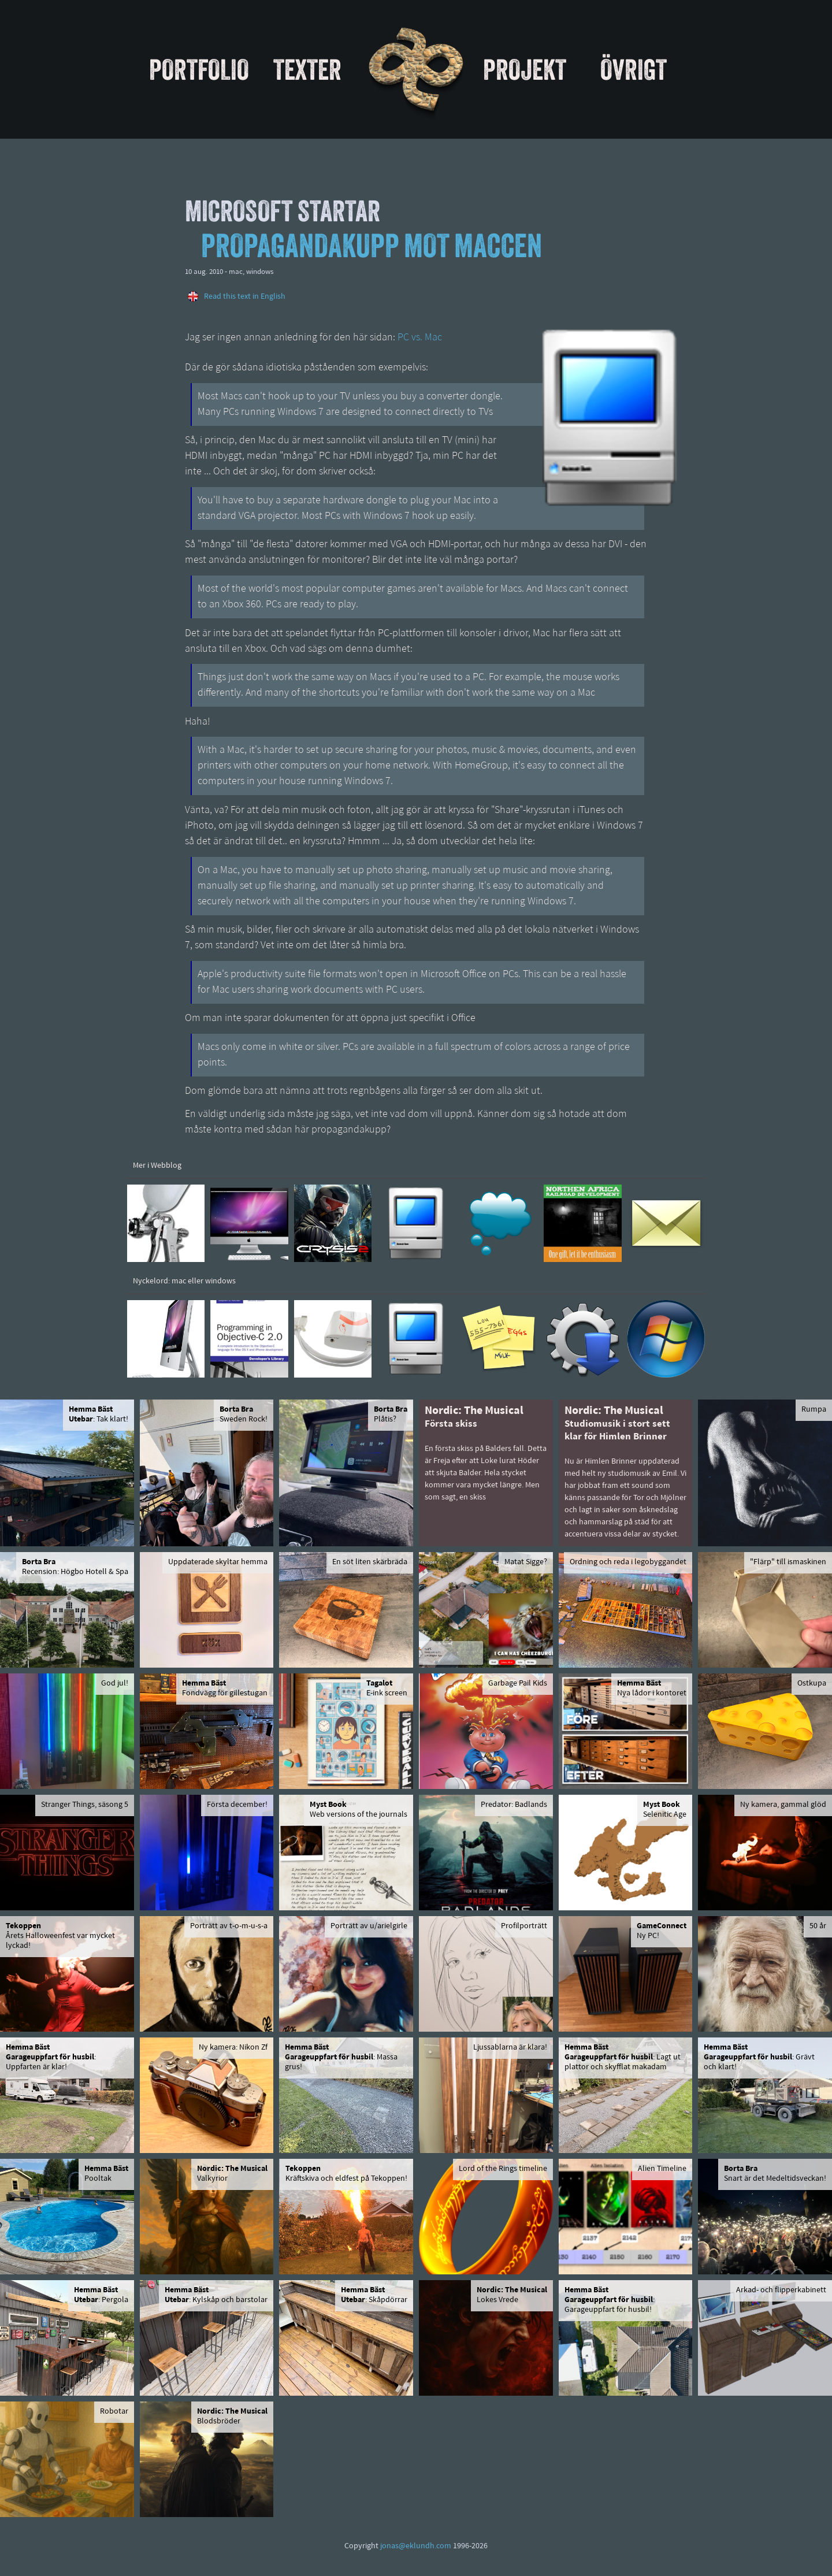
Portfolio (199, 69)
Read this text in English (244, 296)
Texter (307, 69)
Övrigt (633, 69)
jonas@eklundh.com (415, 2546)
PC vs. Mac (420, 337)
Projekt (524, 69)
